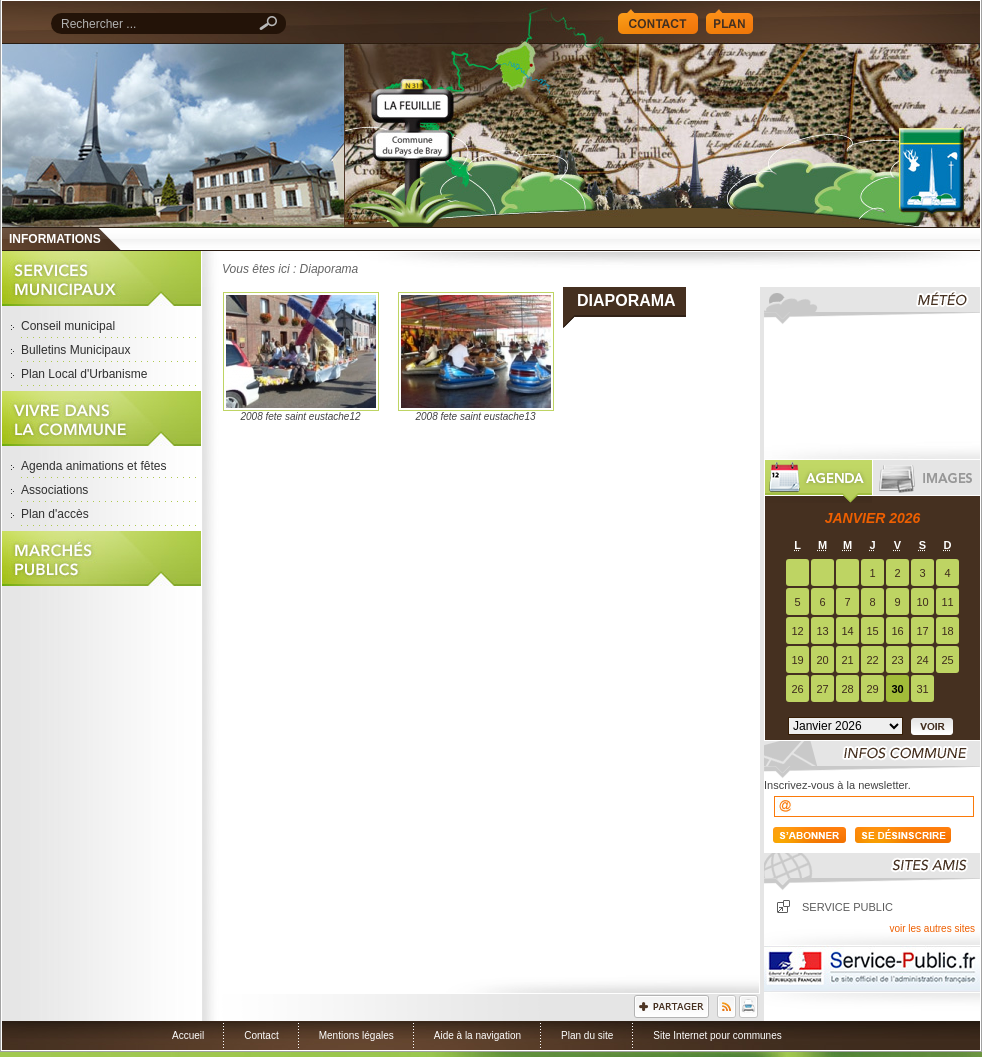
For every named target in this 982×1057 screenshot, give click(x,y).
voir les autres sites (932, 928)
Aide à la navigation (477, 1035)
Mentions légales (356, 1035)
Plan (729, 21)
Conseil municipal (68, 326)
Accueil (662, 135)
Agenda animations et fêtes (93, 466)
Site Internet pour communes (717, 1035)
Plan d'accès (55, 514)
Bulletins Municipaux (75, 350)
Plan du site (587, 1035)
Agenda (818, 481)
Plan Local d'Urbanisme (84, 374)
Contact (658, 21)
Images (926, 481)
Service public (847, 907)
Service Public (872, 969)
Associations (54, 490)
